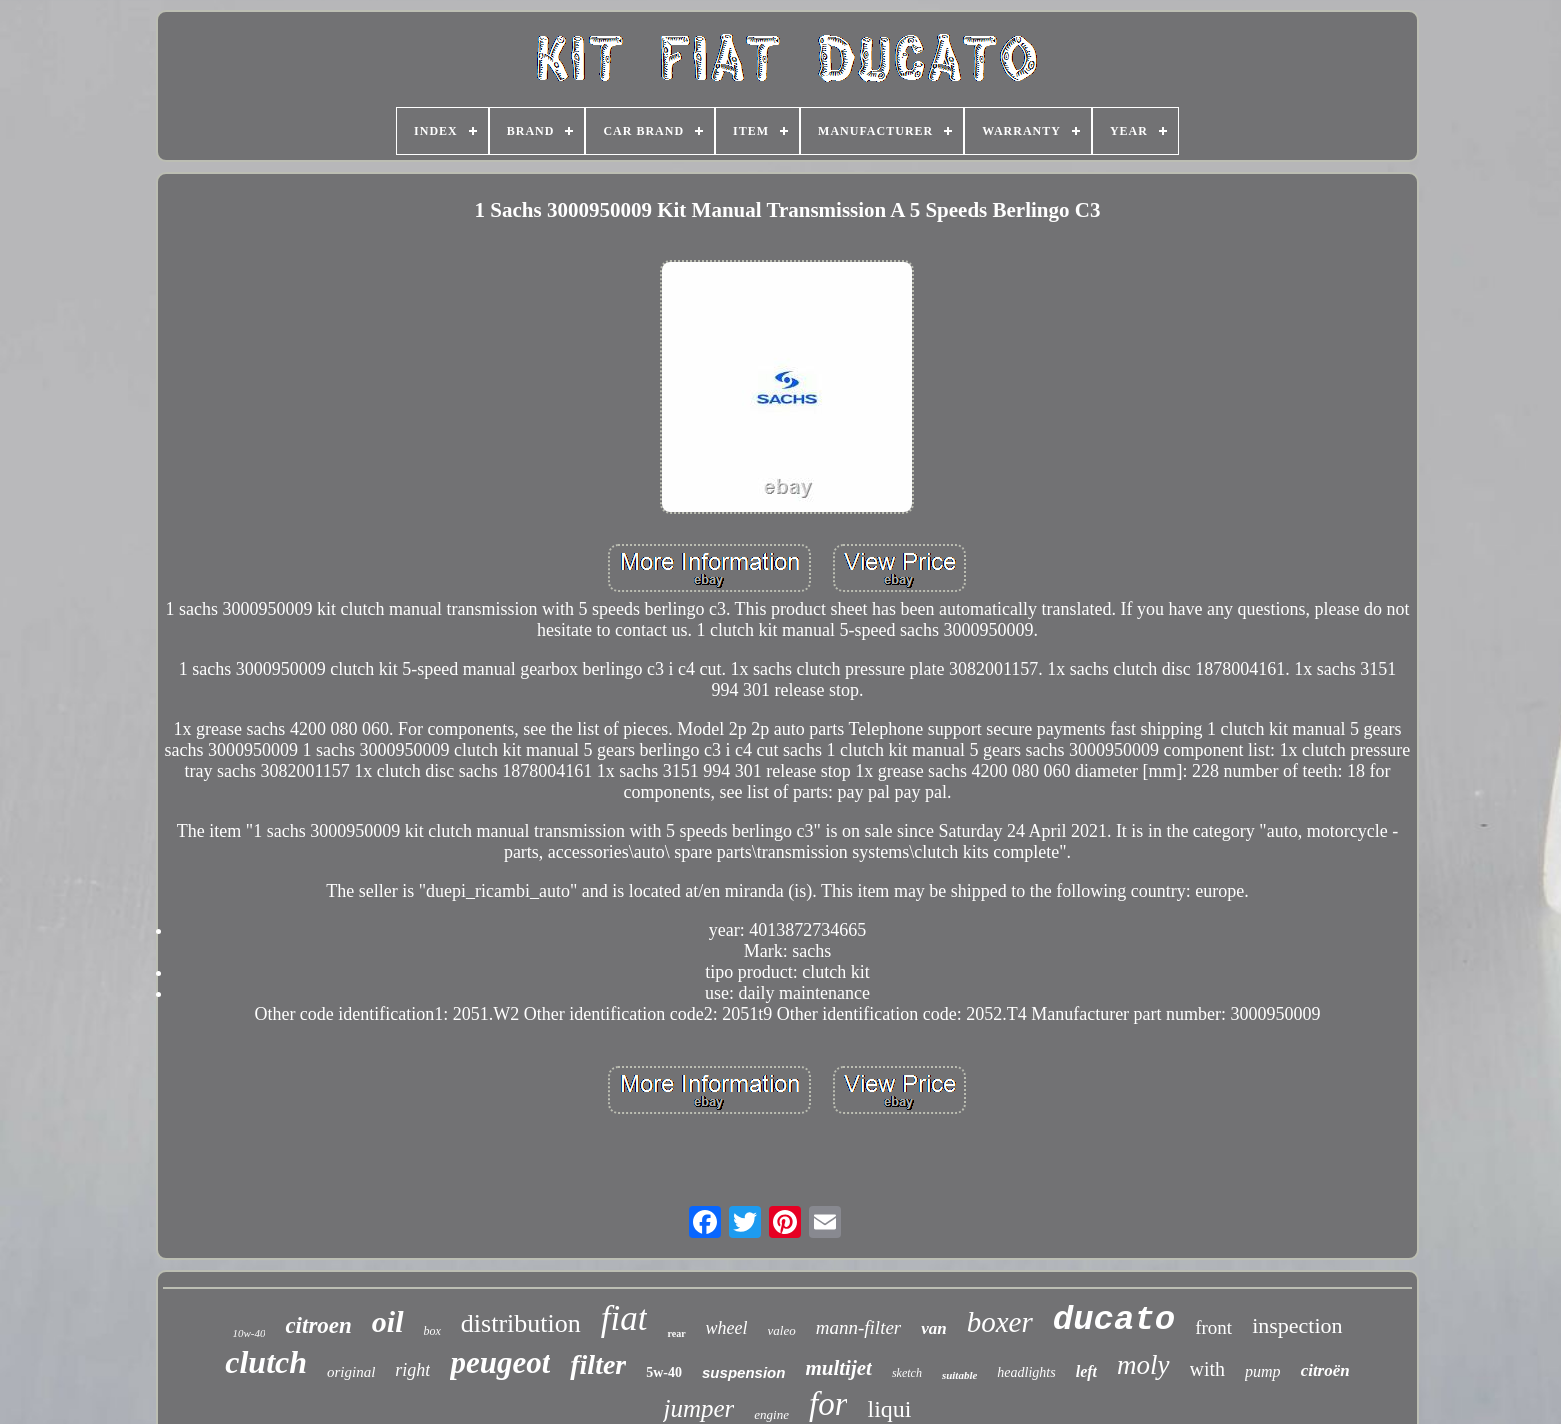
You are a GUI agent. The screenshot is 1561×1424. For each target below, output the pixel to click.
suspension (743, 1372)
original (351, 1372)
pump (1263, 1371)
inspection (1297, 1325)
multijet (838, 1368)
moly (1143, 1365)
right (412, 1370)
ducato (1114, 1320)
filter (598, 1364)
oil (388, 1321)
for (828, 1404)
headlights (1026, 1372)
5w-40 (664, 1372)
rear (676, 1333)
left (1086, 1371)
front (1213, 1327)
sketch (907, 1373)
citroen (318, 1325)
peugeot (500, 1362)
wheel (727, 1328)
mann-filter (859, 1327)
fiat (624, 1318)
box (432, 1331)
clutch (266, 1362)
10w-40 (248, 1333)
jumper (698, 1408)
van (934, 1328)
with (1208, 1369)
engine (771, 1414)
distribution (521, 1323)
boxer (1000, 1322)
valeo (782, 1330)
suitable (959, 1375)
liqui (889, 1409)
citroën (1325, 1370)
